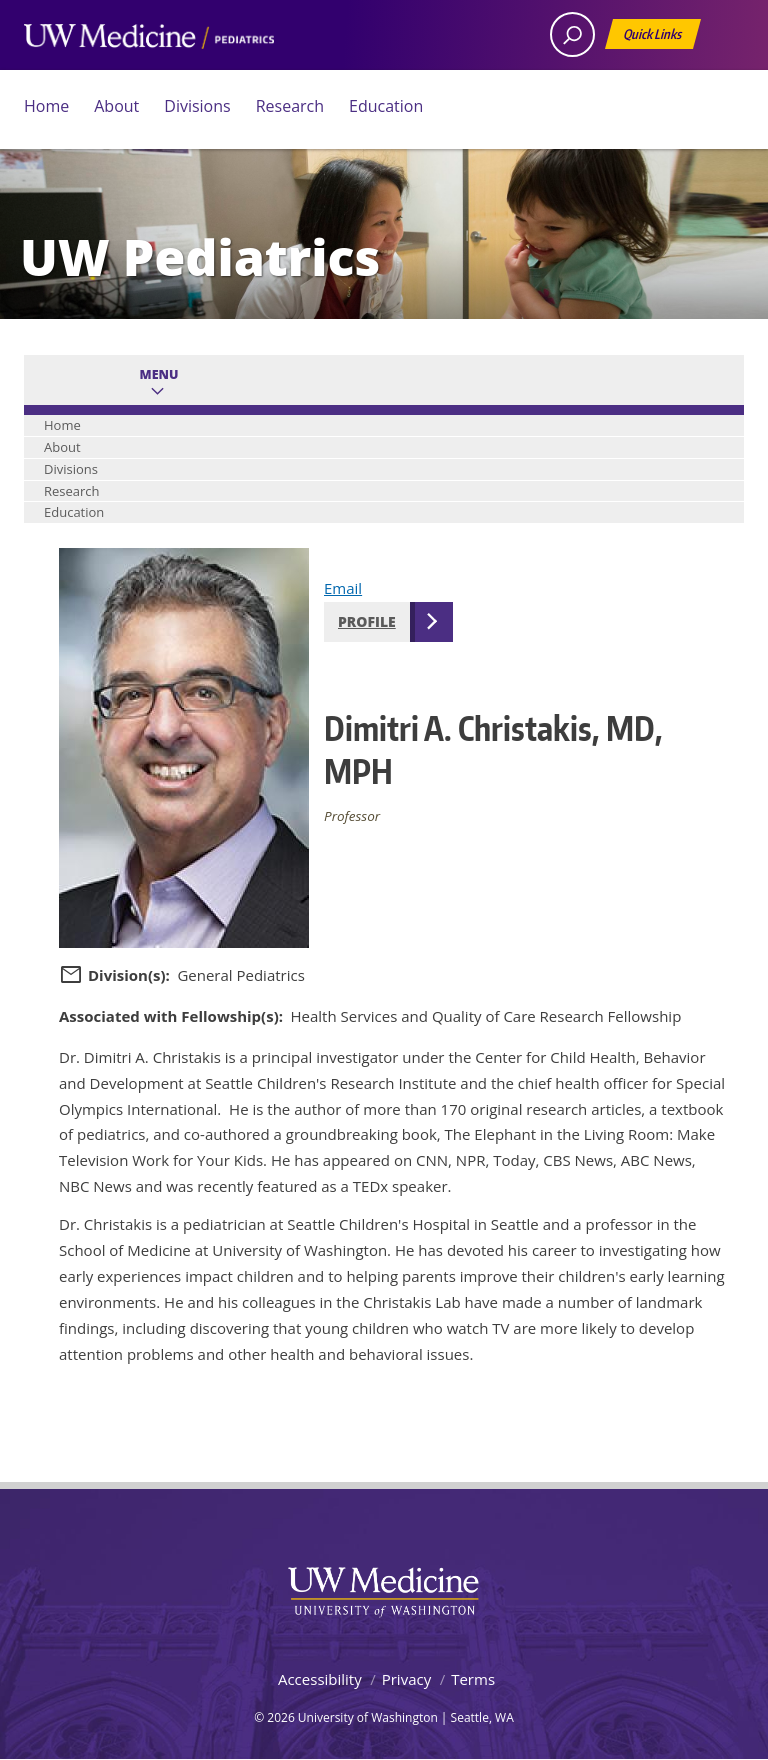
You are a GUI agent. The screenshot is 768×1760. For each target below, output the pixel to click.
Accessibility (320, 1679)
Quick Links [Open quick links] (654, 37)
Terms (473, 1679)
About (116, 106)
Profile (367, 621)
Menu (159, 374)
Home (46, 106)
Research (290, 106)
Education (386, 106)
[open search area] (572, 34)
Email (343, 588)
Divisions (197, 106)
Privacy (406, 1679)
